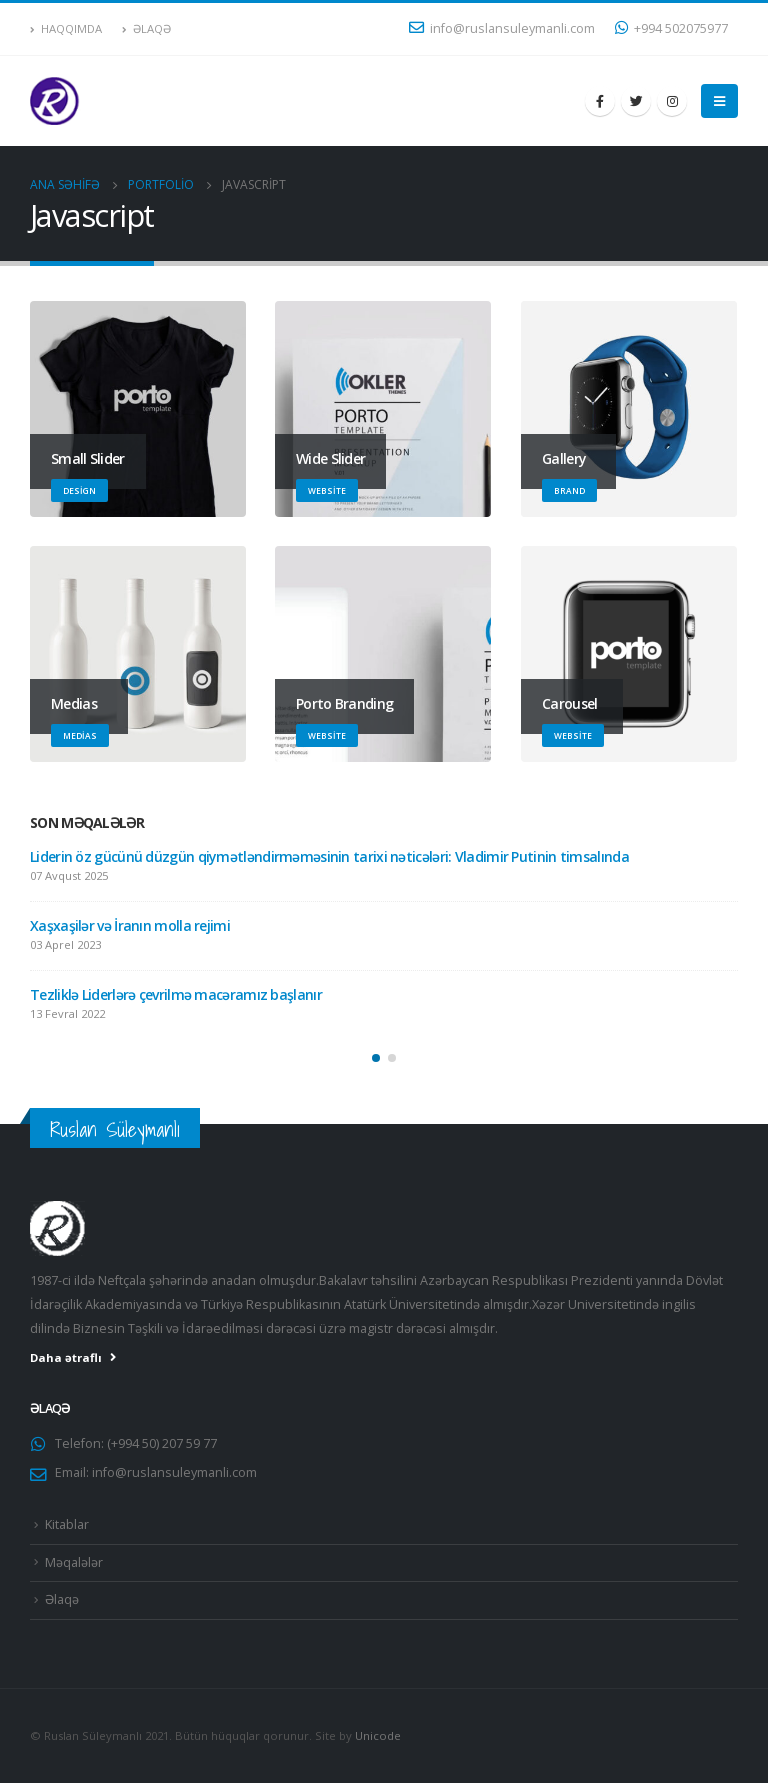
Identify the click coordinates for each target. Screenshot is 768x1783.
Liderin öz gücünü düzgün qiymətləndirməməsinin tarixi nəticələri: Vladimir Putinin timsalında (329, 856)
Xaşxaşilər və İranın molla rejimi (130, 925)
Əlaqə (146, 28)
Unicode (378, 1735)
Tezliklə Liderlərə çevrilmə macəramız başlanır (176, 994)
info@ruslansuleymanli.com (502, 28)
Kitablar (67, 1524)
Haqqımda (66, 28)
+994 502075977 (671, 28)
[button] (376, 1058)
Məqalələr (74, 1562)
